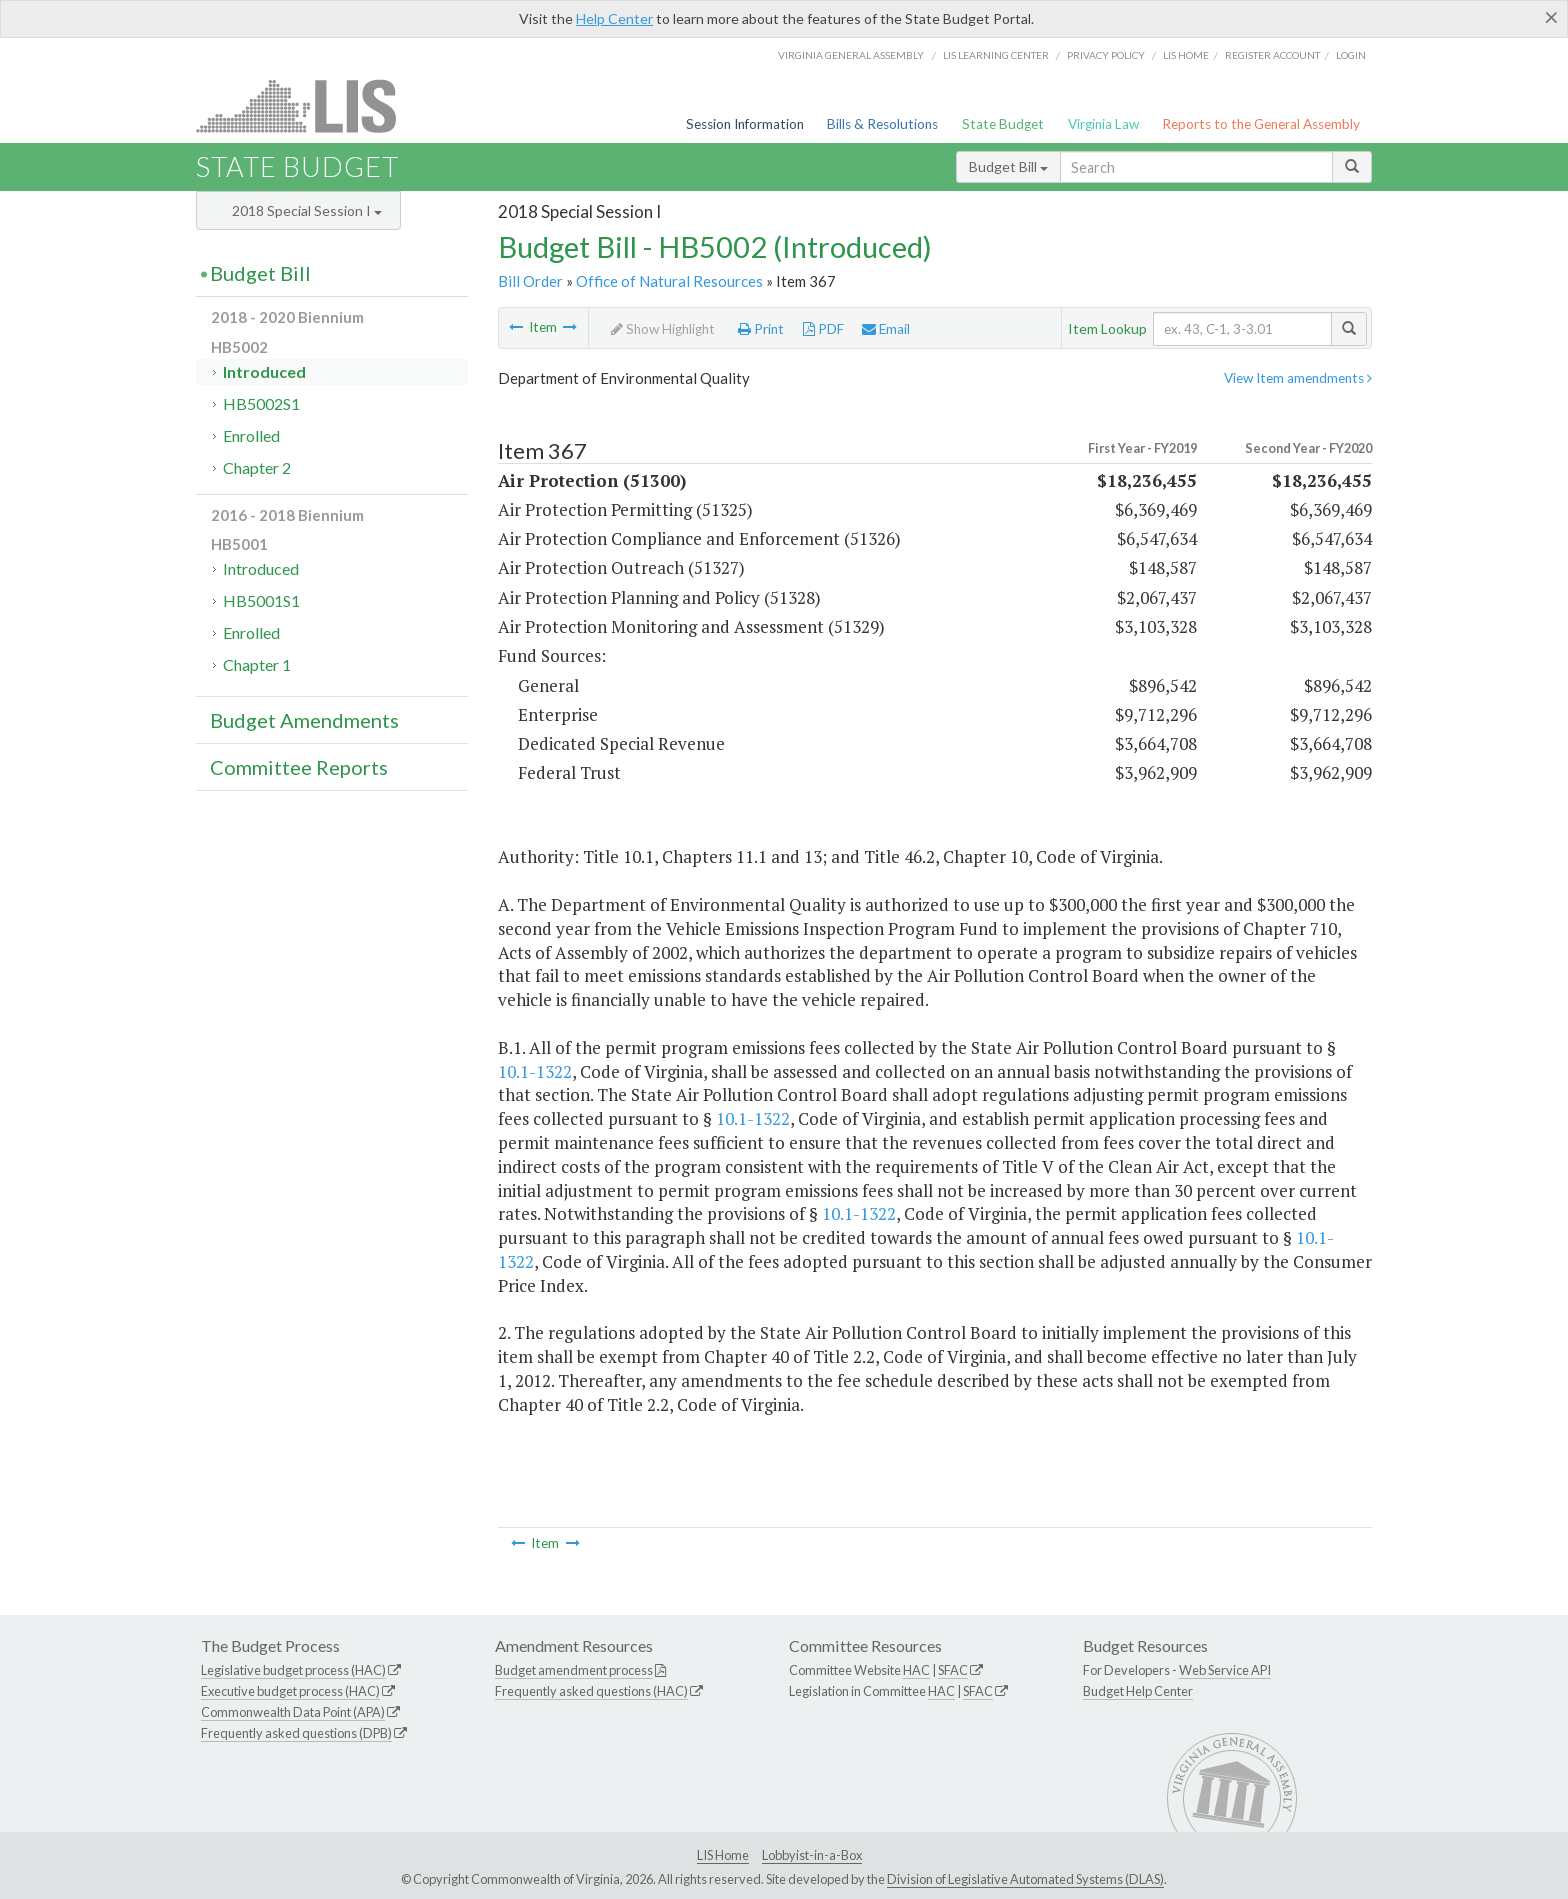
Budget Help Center (1138, 1691)
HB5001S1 (261, 600)
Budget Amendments (304, 720)
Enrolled (251, 435)
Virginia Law (1103, 124)
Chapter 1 (257, 664)
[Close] (1551, 17)
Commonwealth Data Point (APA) (293, 1712)
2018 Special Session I (307, 210)
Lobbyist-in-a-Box (812, 1855)
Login (1351, 55)
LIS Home (723, 1855)
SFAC (953, 1670)
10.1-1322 (535, 1071)
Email (886, 329)
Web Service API (1225, 1670)
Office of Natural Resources (669, 281)
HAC (916, 1670)
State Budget (1003, 124)
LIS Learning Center (996, 55)
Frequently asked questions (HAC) (591, 1691)
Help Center (614, 18)
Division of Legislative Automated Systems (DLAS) (1025, 1879)
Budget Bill (1008, 166)
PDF (823, 329)
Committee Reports (299, 767)
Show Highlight (663, 329)
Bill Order (530, 281)
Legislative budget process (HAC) (293, 1670)
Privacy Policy (1106, 55)
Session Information (745, 124)
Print (761, 329)
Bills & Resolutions (882, 124)
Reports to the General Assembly (1261, 124)
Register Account (1272, 55)
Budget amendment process (574, 1670)
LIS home (1186, 55)
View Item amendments (1298, 378)
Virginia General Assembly (851, 55)
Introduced (264, 371)
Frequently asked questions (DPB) (296, 1733)
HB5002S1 (261, 403)
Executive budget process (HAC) (290, 1691)
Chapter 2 (257, 467)
